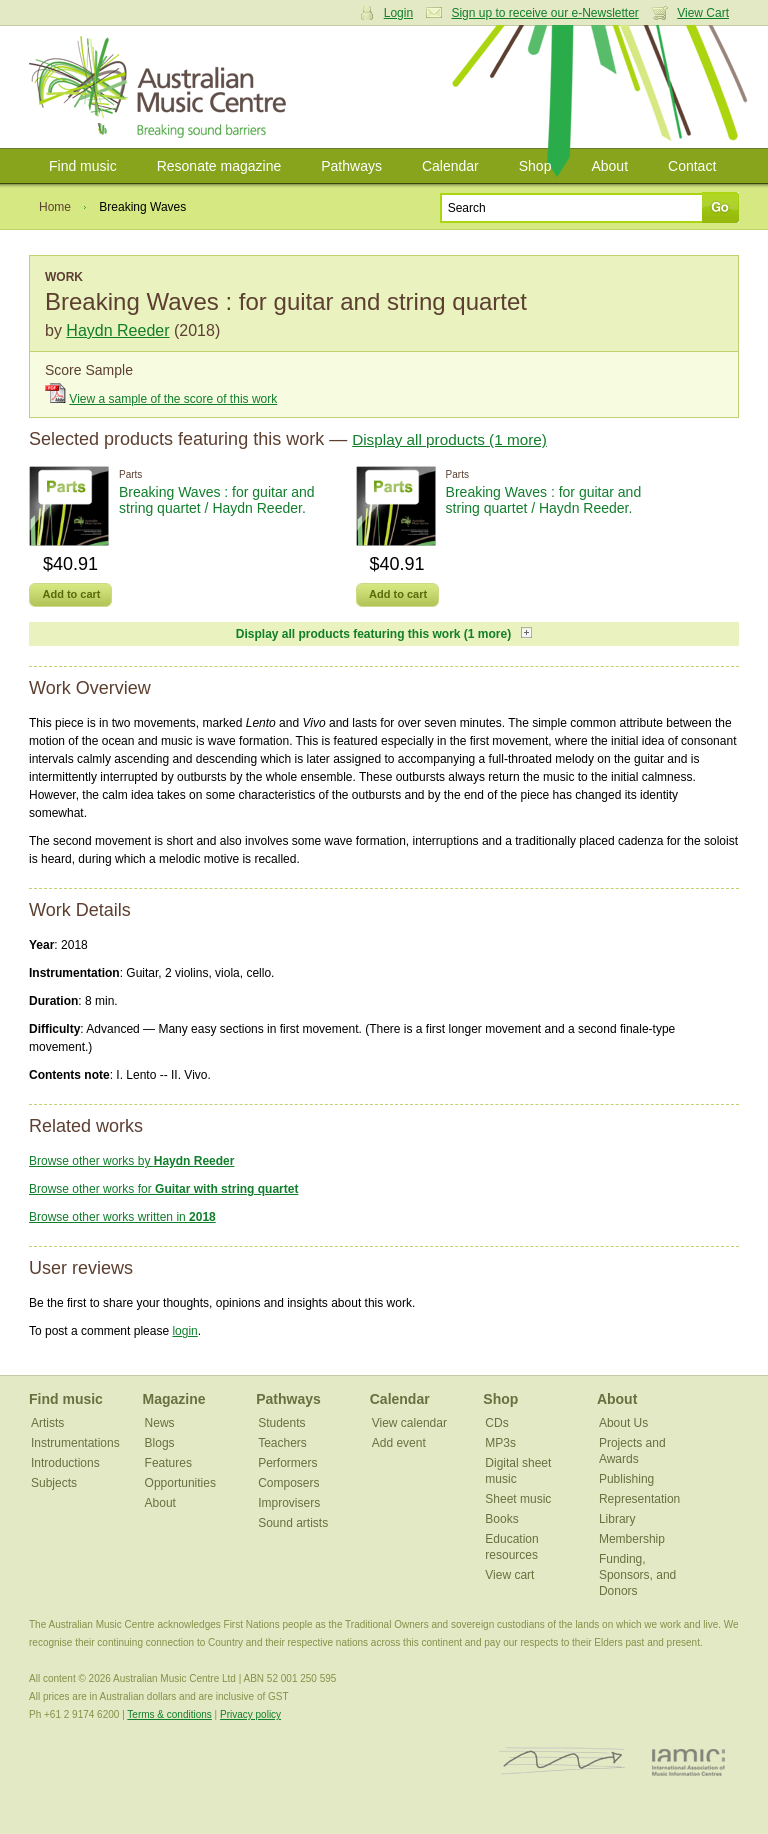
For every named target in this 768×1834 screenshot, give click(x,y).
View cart (509, 1575)
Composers (288, 1483)
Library (617, 1519)
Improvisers (289, 1503)
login (184, 1331)
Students (281, 1423)
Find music (83, 166)
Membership (632, 1539)
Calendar (450, 166)
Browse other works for (163, 1189)
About (609, 166)
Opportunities (180, 1483)
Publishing (626, 1479)
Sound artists (293, 1523)
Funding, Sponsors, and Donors (637, 1575)
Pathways (351, 166)
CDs (496, 1423)
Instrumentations (75, 1443)
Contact (692, 166)
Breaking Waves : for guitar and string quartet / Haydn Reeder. (217, 500)
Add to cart (71, 594)
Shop (535, 166)
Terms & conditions (169, 1714)
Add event (399, 1443)
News (160, 1423)
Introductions (65, 1463)
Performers (287, 1463)
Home (55, 207)
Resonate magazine (219, 166)
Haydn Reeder (117, 330)
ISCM (562, 1761)
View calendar (409, 1423)
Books (501, 1519)
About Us (623, 1423)
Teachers (282, 1443)
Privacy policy (250, 1714)
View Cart (703, 13)
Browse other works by (131, 1161)
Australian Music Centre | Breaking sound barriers (161, 87)
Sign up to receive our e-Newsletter (544, 13)
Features (168, 1463)
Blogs (160, 1443)
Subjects (54, 1483)
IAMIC (688, 1761)
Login (398, 13)
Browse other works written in (122, 1217)
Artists (47, 1423)
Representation (639, 1499)
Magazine (174, 1399)
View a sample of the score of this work (173, 399)
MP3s (500, 1443)
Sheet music (518, 1499)
